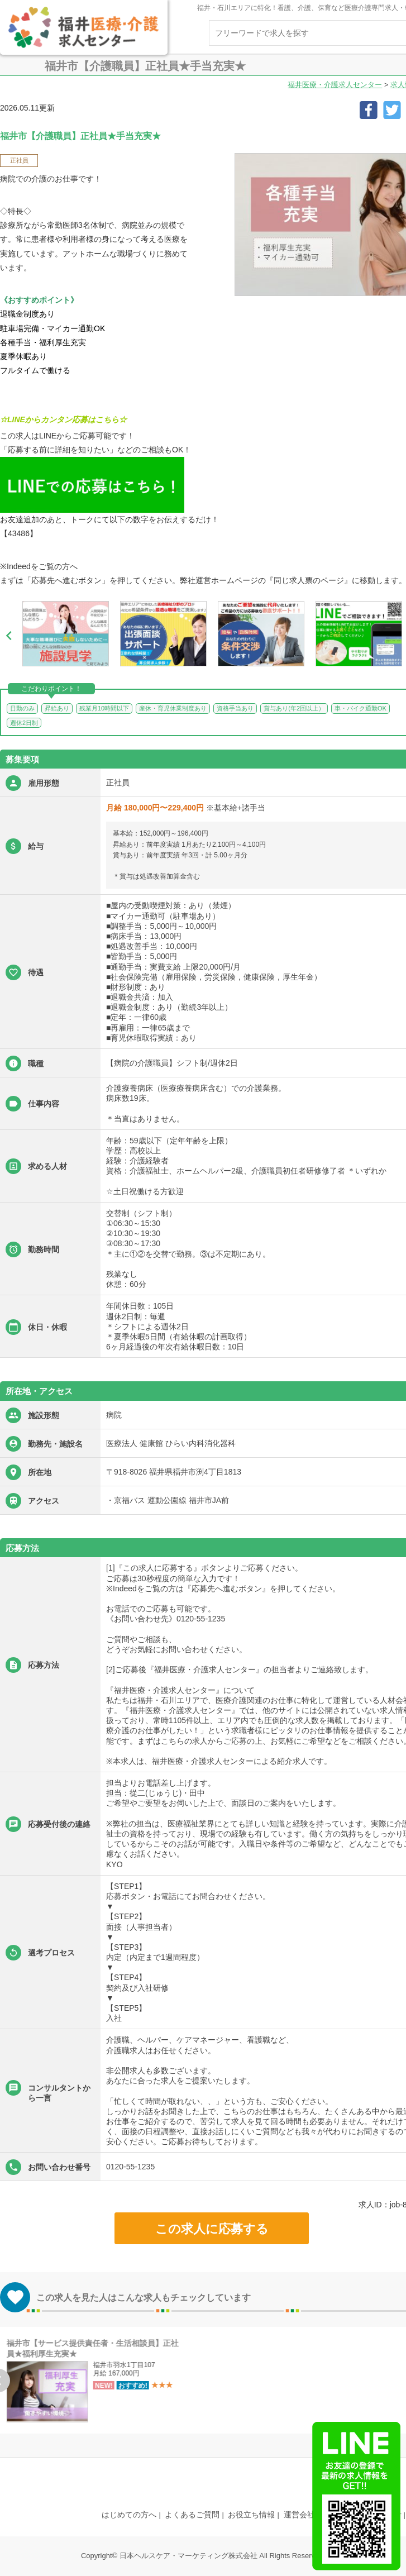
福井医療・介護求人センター (335, 84)
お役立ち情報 (251, 2514)
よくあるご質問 (192, 2514)
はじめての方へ (129, 2514)
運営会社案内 (307, 2514)
